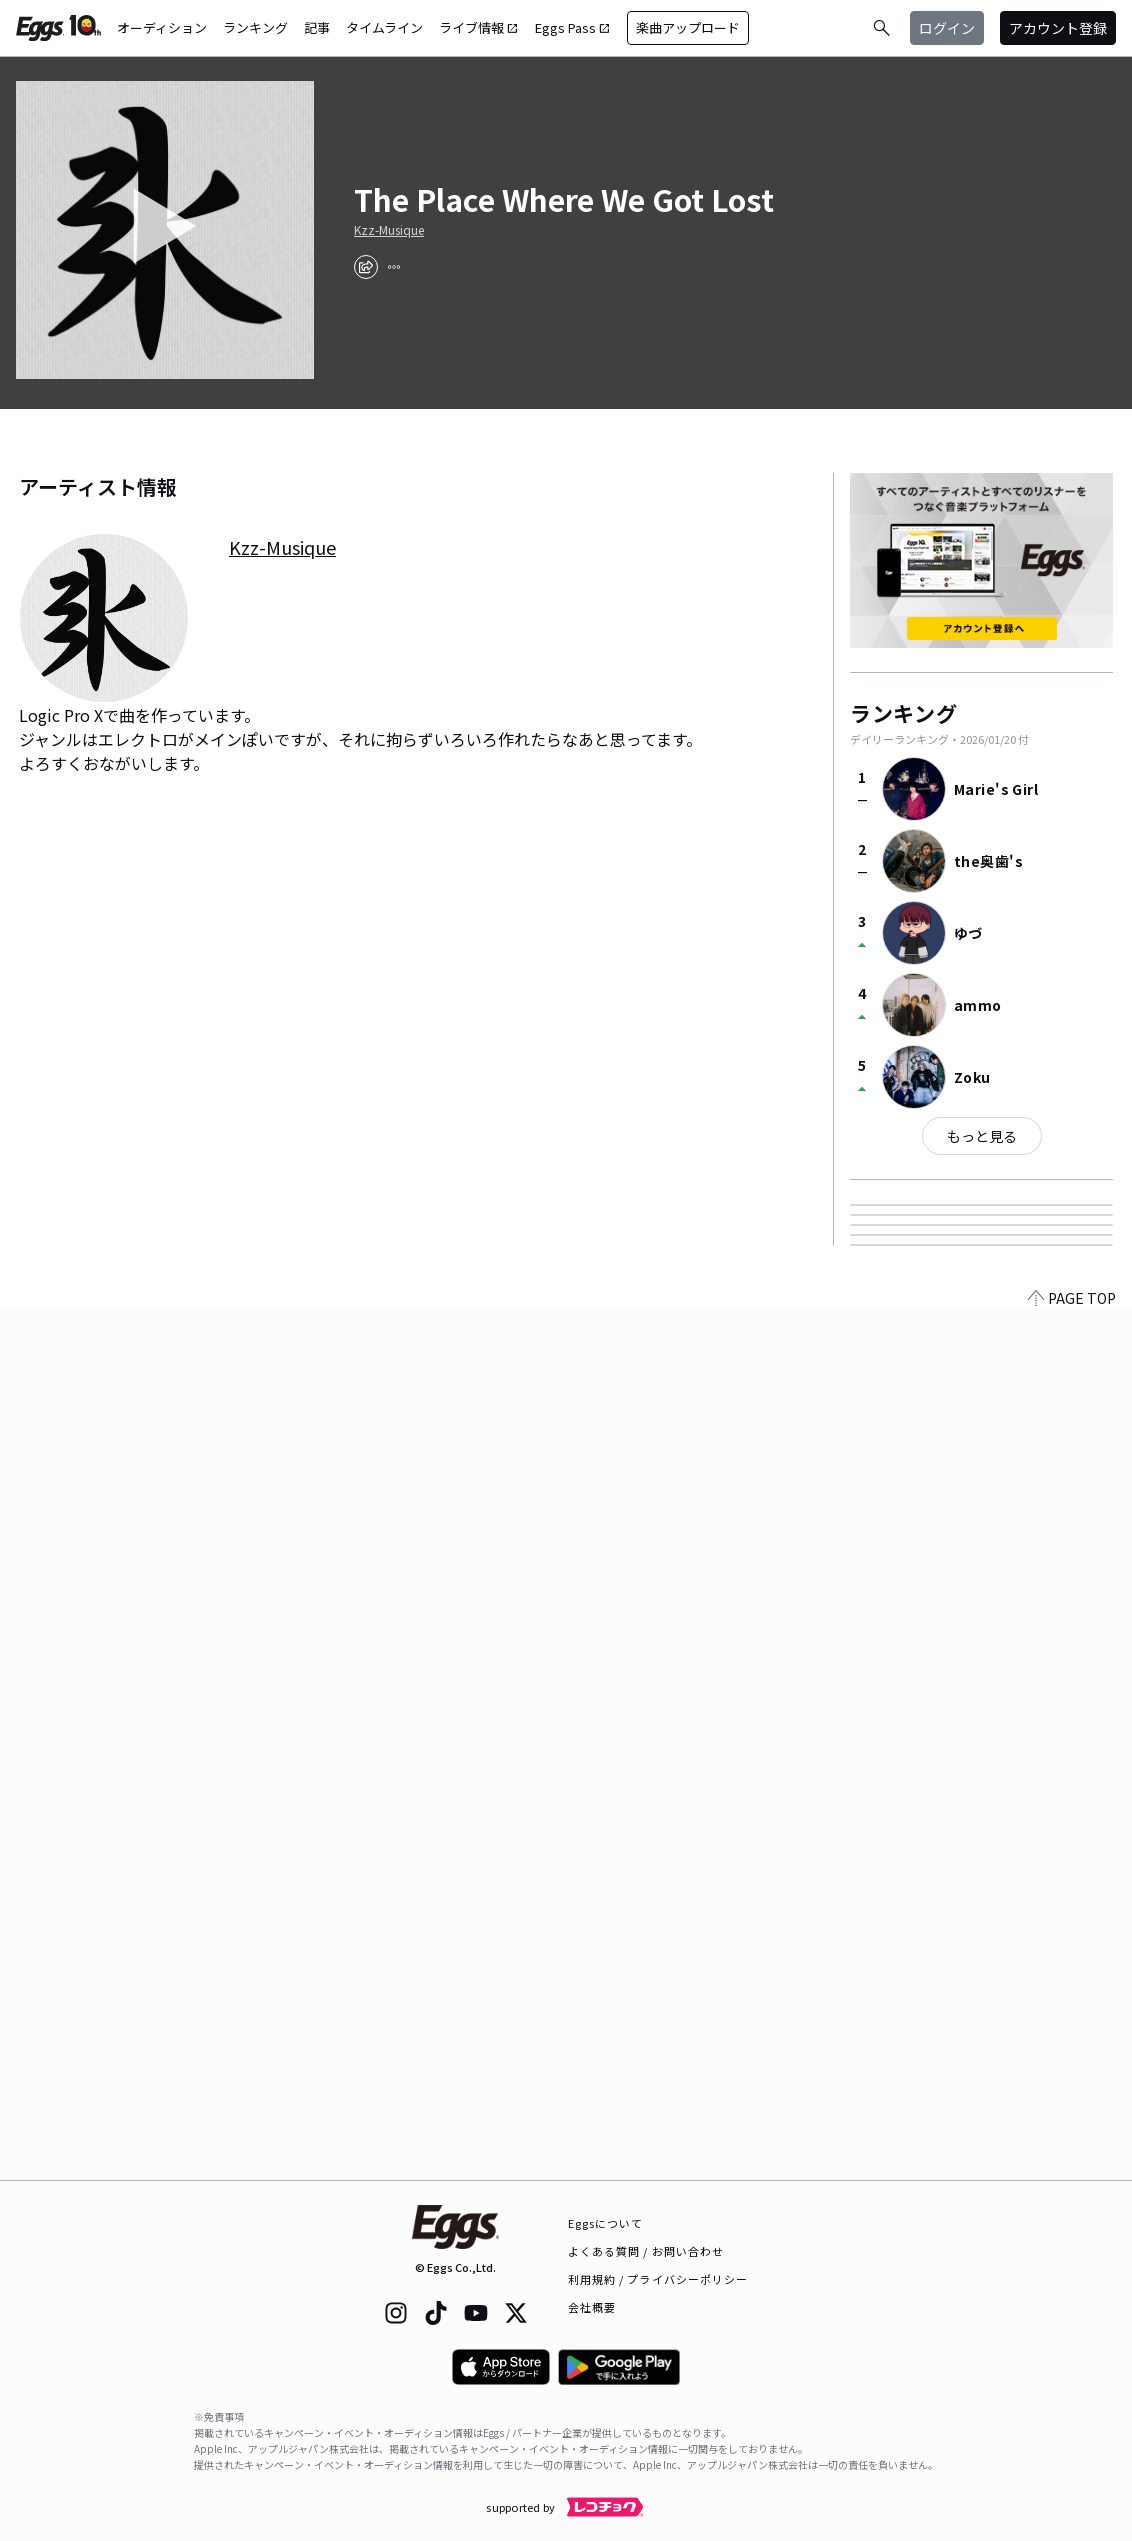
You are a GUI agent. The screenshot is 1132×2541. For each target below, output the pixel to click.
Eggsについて (606, 2223)
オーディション (162, 27)
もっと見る (982, 1136)
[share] (366, 267)
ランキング (255, 27)
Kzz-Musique (389, 230)
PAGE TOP (1072, 2168)
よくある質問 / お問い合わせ (646, 2251)
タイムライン (384, 27)
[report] (394, 267)
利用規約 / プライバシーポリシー (658, 2279)
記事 (317, 27)
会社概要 (592, 2307)
